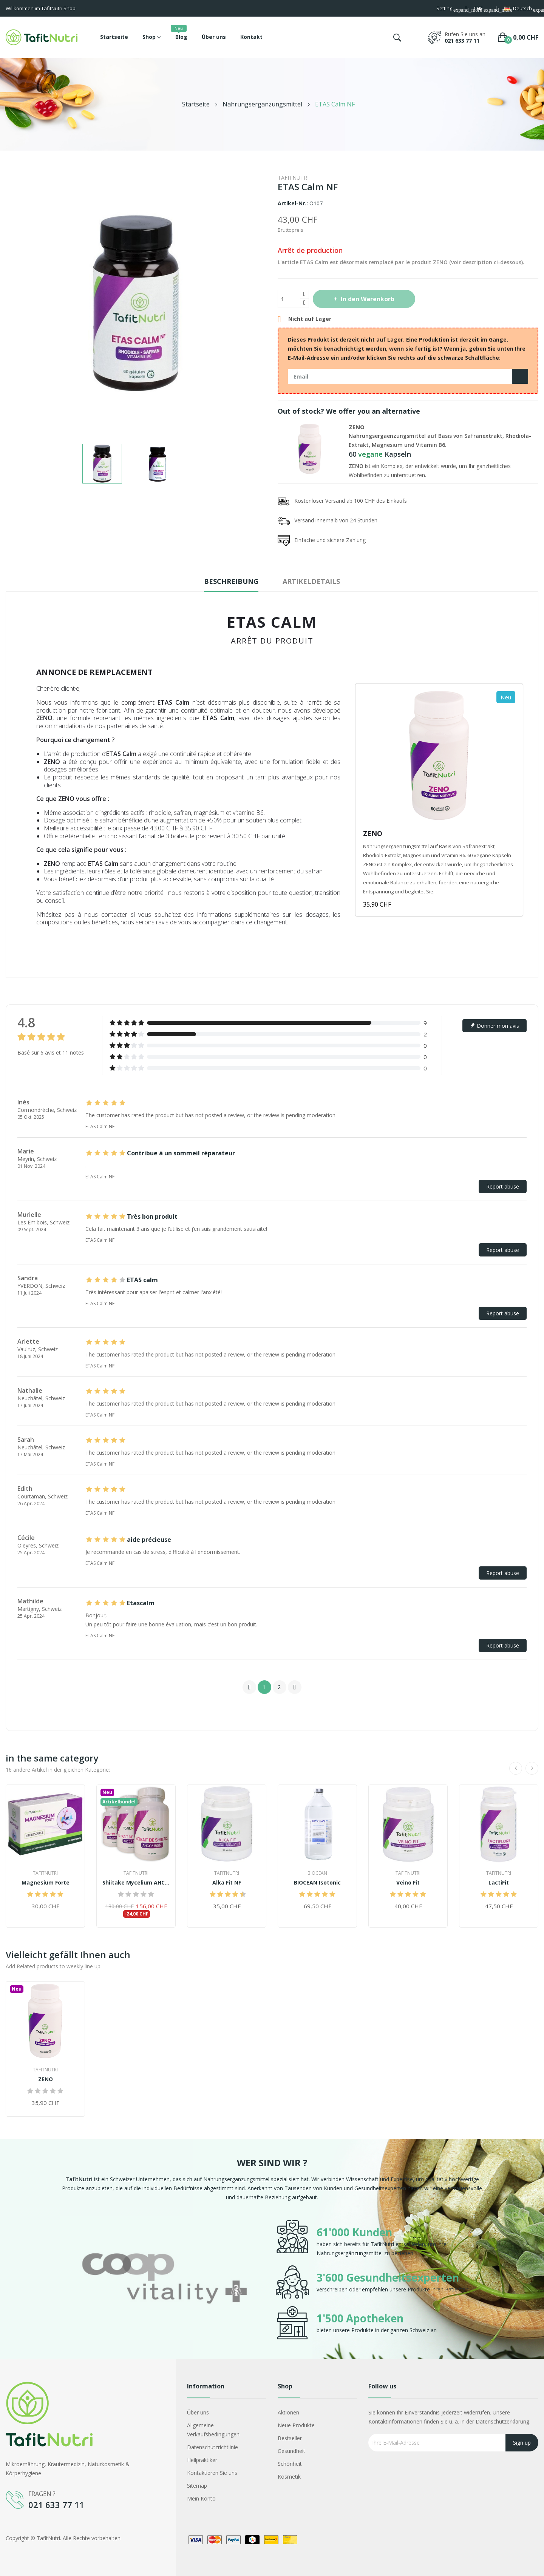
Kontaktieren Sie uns (212, 2472)
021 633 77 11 (462, 40)
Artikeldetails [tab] (311, 581)
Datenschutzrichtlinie (212, 2447)
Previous (249, 1687)
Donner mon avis (494, 1025)
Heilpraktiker (202, 2460)
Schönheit (290, 2463)
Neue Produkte (296, 2425)
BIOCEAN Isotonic (317, 1882)
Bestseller (290, 2438)
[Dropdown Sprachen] (521, 9)
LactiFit (498, 1882)
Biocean (317, 1873)
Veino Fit (408, 1882)
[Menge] (289, 299)
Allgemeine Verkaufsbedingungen (213, 2430)
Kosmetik (289, 2476)
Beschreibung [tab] (231, 581)
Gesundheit (291, 2450)
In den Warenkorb (366, 299)
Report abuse (502, 1186)
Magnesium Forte (46, 1882)
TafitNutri (293, 177)
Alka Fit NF (226, 1882)
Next (294, 1687)
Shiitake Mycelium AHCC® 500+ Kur (136, 1882)
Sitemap (197, 2485)
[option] (164, 2280)
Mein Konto (201, 2498)
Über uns (198, 2412)
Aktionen (288, 2412)
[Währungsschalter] (481, 9)
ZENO (357, 427)
